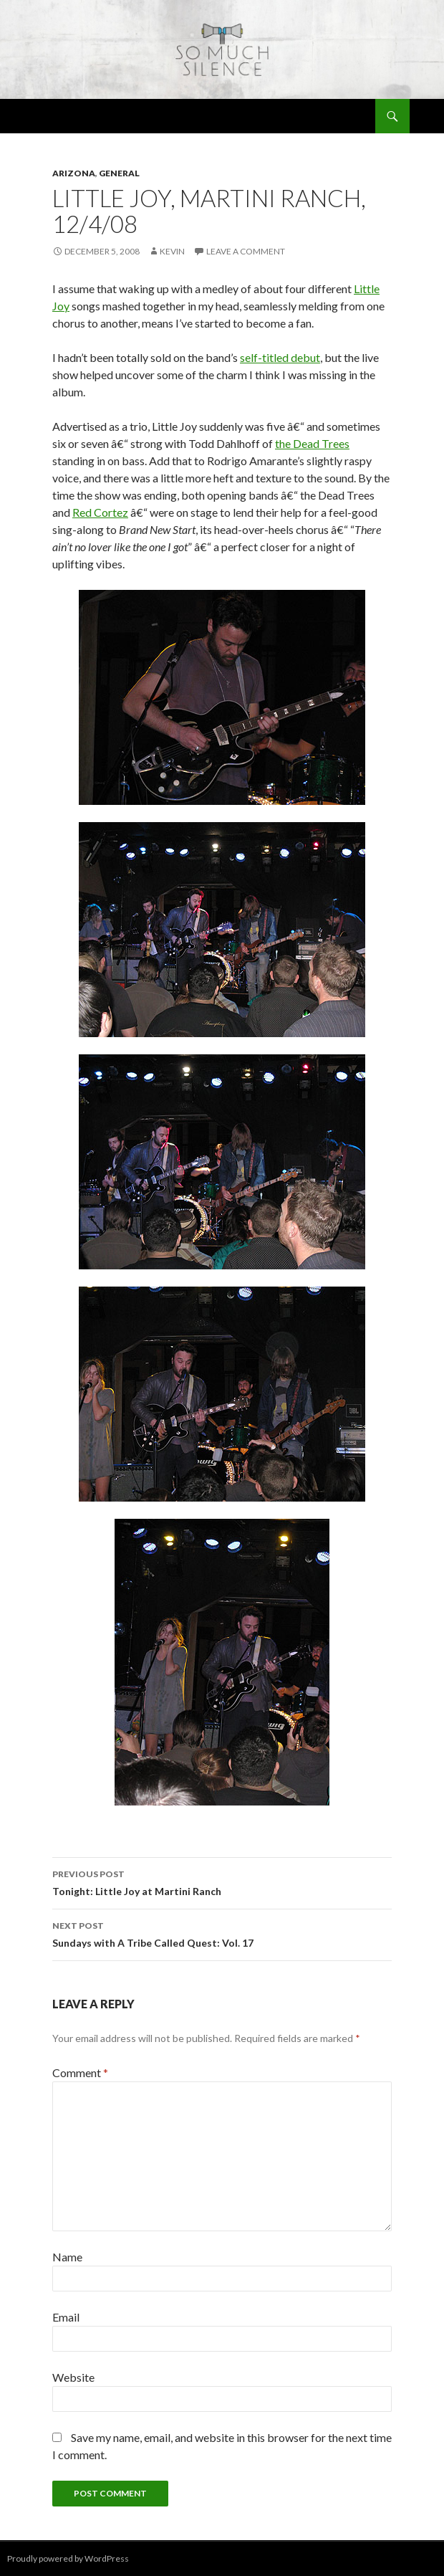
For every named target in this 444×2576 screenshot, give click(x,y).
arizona (73, 173)
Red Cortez (100, 512)
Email (65, 2317)
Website (73, 2377)
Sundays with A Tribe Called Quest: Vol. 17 (222, 1933)
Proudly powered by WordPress (68, 2558)
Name (67, 2256)
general (119, 173)
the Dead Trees (312, 443)
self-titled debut (280, 357)
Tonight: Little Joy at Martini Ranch (222, 1881)
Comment (80, 2072)
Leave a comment (245, 251)
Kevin (172, 251)
